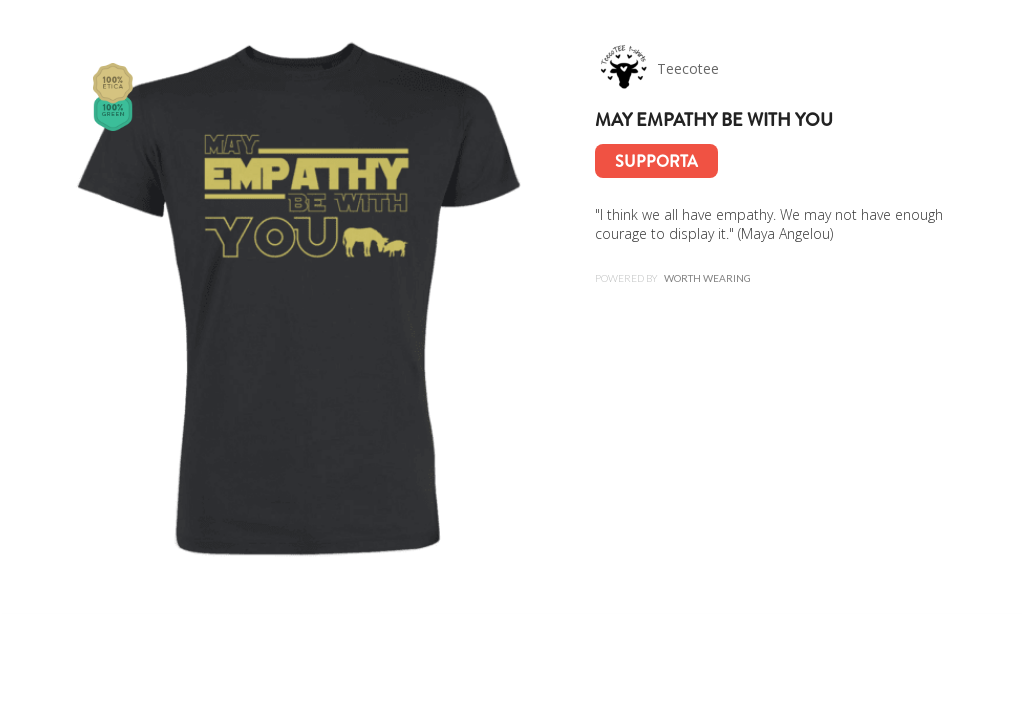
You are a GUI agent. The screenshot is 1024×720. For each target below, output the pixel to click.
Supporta (656, 161)
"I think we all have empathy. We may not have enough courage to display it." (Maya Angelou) (769, 224)
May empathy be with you (714, 120)
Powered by (673, 278)
